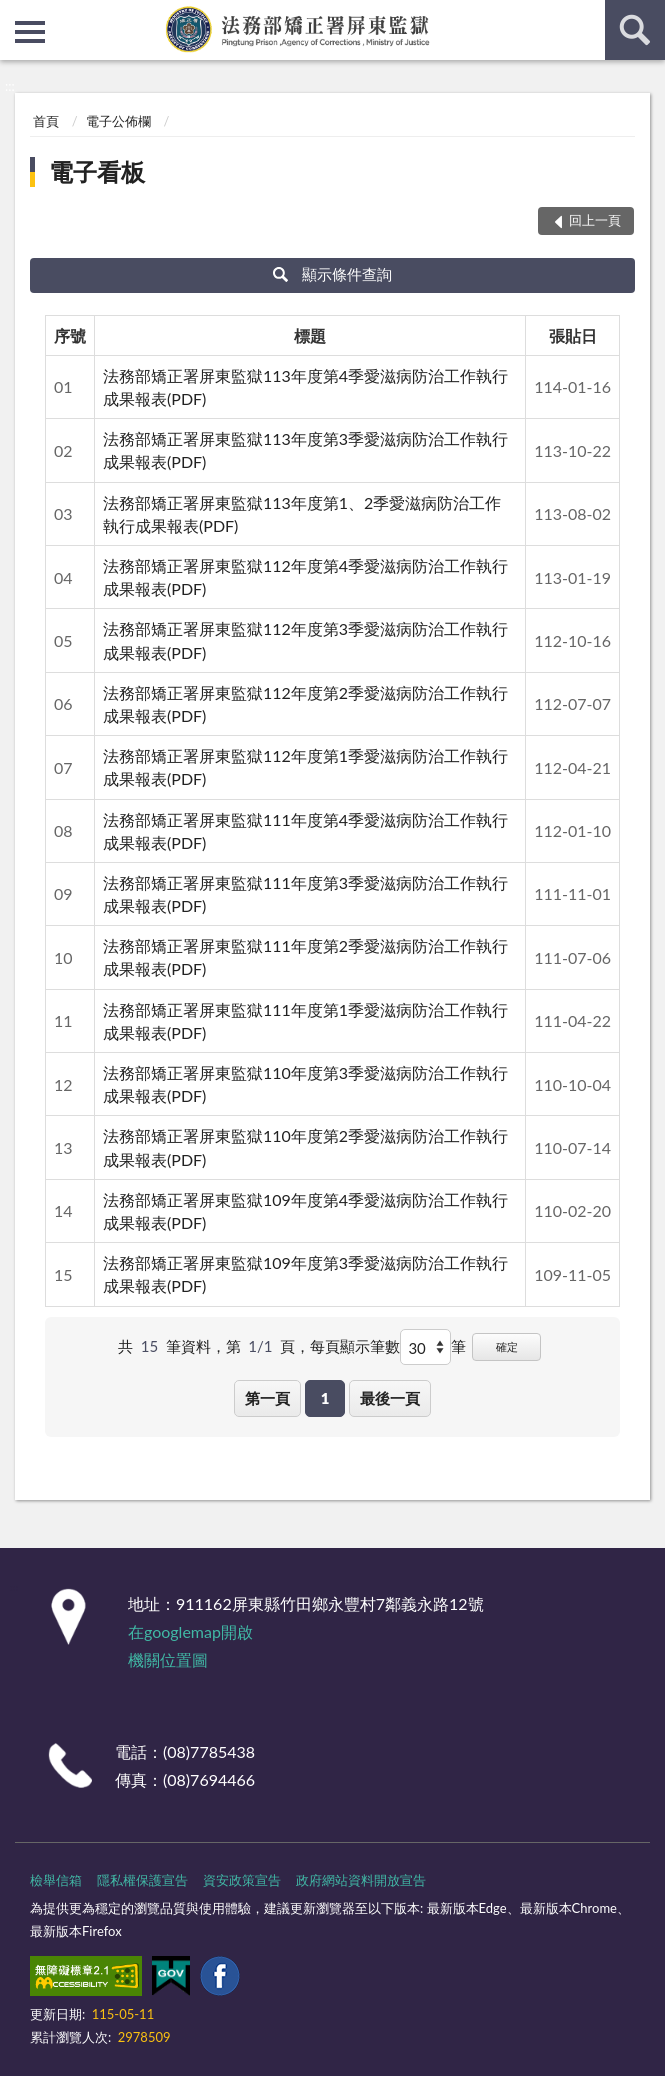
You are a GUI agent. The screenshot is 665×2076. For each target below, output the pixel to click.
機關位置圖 (168, 1659)
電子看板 (97, 171)
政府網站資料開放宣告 (361, 1880)
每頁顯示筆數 (355, 1346)
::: (16, 15)
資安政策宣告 (242, 1880)
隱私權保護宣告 (142, 1880)
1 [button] (325, 1398)
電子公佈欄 (118, 121)
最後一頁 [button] (390, 1398)
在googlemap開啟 (190, 1631)
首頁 (46, 121)
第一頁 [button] (267, 1398)
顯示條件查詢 (332, 274)
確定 (507, 1346)
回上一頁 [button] (595, 220)
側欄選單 (30, 32)
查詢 (635, 30)
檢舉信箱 (56, 1880)
